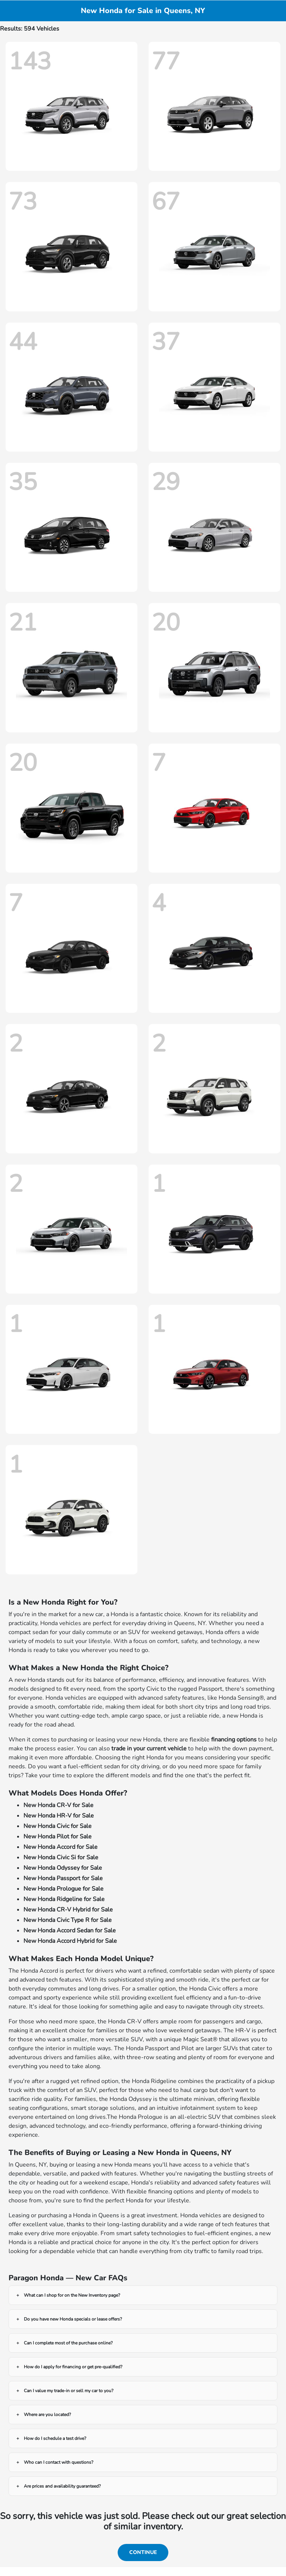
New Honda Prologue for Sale (63, 1889)
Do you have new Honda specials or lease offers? (73, 2319)
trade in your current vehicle (149, 1748)
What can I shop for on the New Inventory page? (72, 2295)
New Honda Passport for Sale (63, 1878)
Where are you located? (47, 2415)
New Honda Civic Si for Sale (60, 1857)
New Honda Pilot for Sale (57, 1836)
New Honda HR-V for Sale (58, 1816)
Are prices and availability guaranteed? (62, 2486)
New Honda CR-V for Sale (58, 1805)
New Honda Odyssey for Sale (62, 1868)
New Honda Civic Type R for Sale (67, 1920)
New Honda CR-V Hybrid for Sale (68, 1910)
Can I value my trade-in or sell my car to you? (68, 2391)
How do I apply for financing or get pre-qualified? (73, 2367)
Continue (143, 2552)
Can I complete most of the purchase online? (68, 2343)
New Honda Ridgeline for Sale (64, 1899)
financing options (234, 1739)
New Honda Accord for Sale (60, 1847)
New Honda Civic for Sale (57, 1826)
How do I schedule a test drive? (55, 2438)
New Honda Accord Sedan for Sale (69, 1930)
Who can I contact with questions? (58, 2462)
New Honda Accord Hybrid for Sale (70, 1941)
